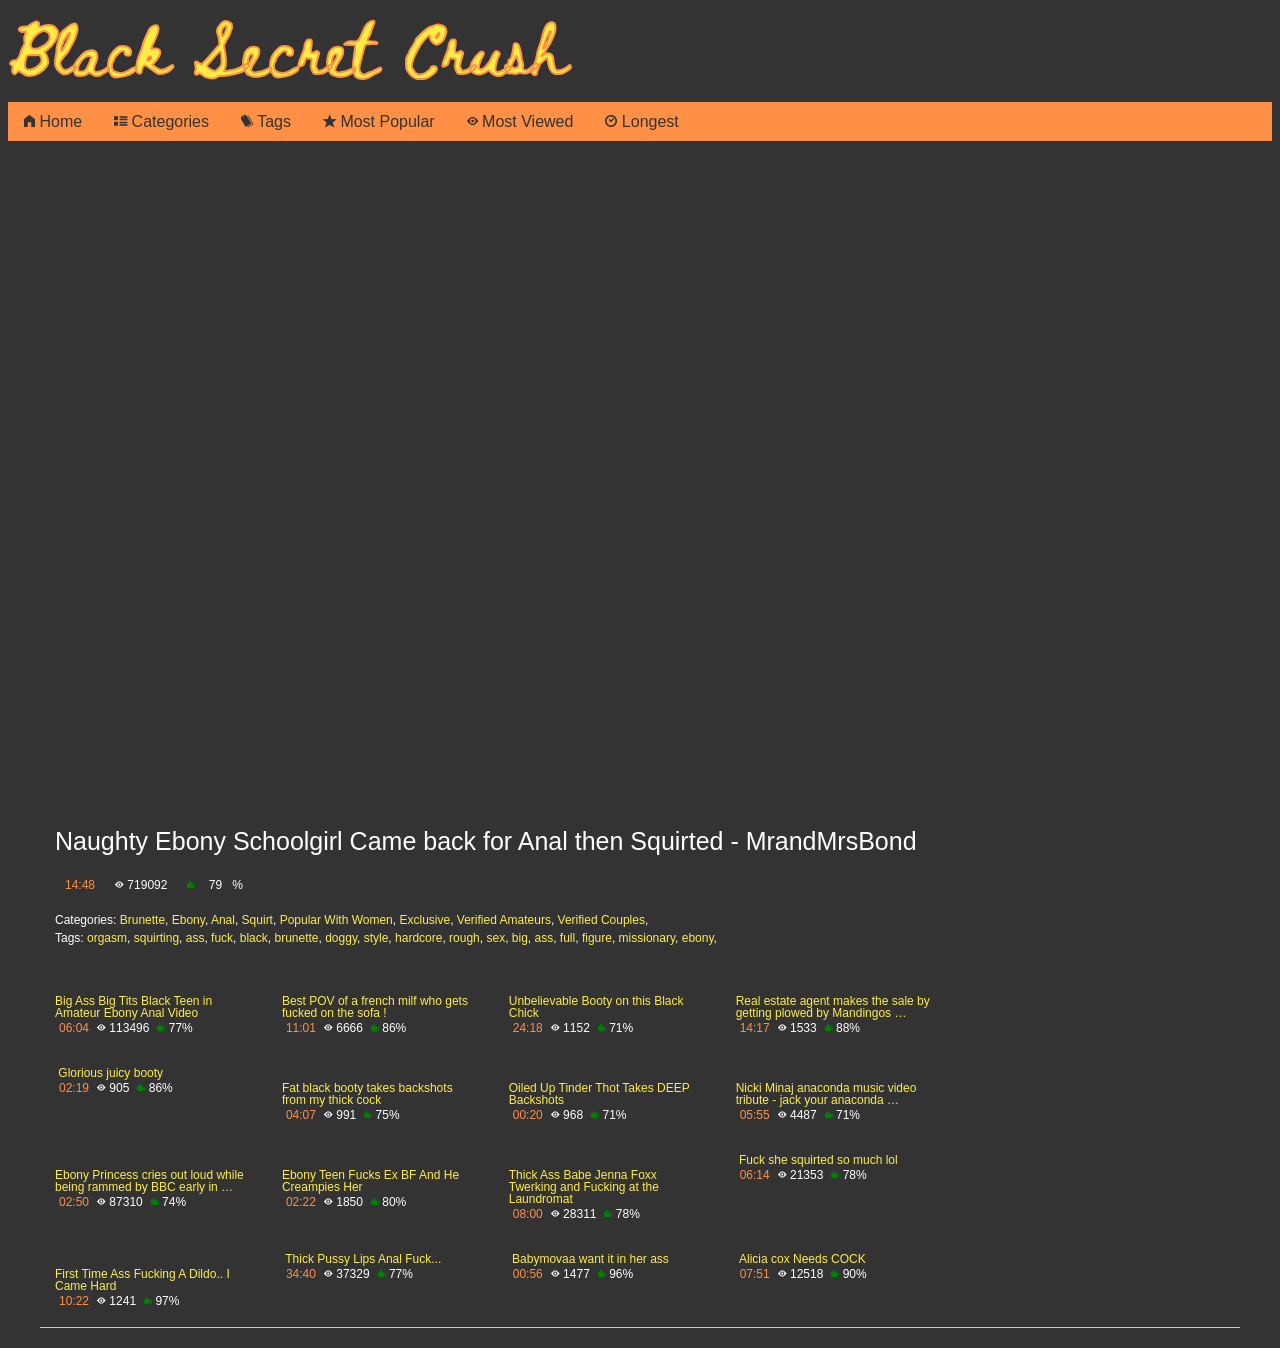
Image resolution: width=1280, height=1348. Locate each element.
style (376, 938)
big (520, 938)
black (254, 938)
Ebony (188, 920)
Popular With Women (336, 920)
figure (597, 938)
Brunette (142, 920)
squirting (156, 938)
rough (464, 938)
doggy (341, 938)
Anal (223, 920)
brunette (296, 938)
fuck (222, 938)
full (567, 938)
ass (195, 938)
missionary (647, 938)
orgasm (107, 938)
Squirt (257, 920)
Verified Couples (601, 920)
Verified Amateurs (504, 920)
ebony (698, 938)
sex (495, 938)
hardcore (418, 938)
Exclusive (424, 920)
